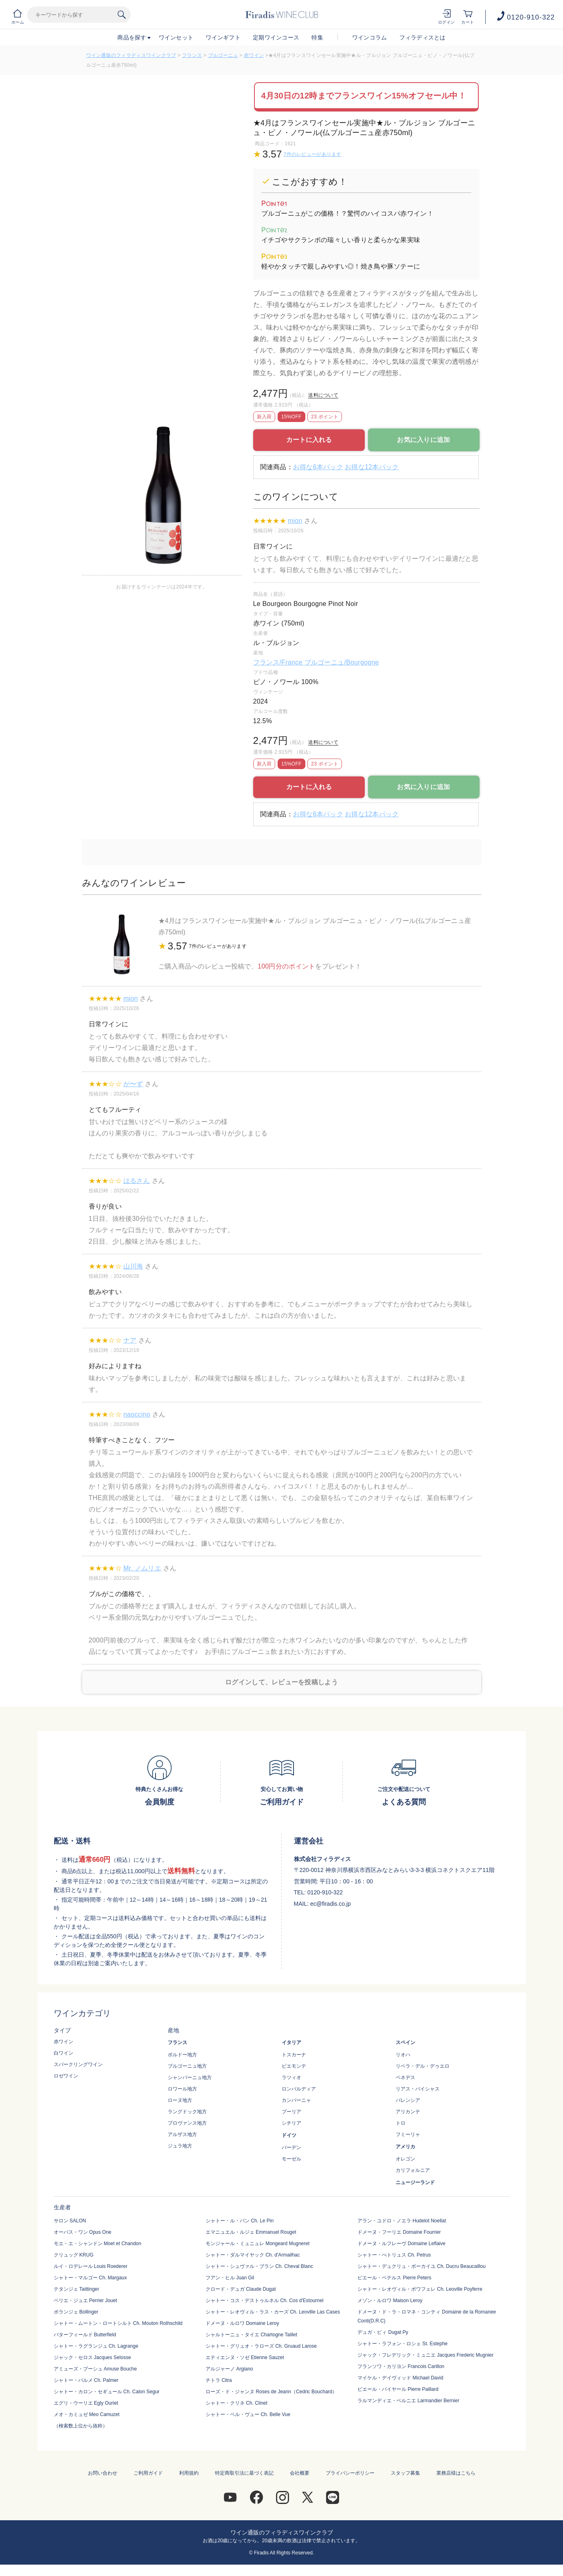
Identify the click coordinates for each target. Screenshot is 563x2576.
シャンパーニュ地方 (190, 2077)
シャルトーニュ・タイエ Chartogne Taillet (251, 2335)
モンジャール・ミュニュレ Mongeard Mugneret (257, 2243)
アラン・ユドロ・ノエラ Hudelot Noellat (401, 2221)
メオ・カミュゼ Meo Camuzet (87, 2414)
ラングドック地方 (187, 2112)
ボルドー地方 (182, 2055)
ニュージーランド (415, 2182)
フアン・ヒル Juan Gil (230, 2278)
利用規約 (189, 2473)
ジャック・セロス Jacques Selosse (92, 2357)
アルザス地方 (182, 2134)
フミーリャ (408, 2134)
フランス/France (279, 662)
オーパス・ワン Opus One (83, 2232)
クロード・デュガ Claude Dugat (241, 2289)
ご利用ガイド (148, 2473)
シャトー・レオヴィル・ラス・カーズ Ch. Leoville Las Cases (273, 2312)
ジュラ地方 (180, 2146)
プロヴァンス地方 (187, 2123)
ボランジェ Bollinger (76, 2312)
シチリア (291, 2123)
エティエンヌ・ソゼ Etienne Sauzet (245, 2357)
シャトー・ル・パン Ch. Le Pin (240, 2221)
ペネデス (405, 2077)
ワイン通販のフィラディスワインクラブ (131, 55)
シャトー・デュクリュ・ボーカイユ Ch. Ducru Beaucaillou (421, 2266)
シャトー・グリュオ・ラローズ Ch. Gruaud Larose (261, 2346)
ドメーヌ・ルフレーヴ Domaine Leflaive (401, 2243)
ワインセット (176, 37)
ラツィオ (291, 2077)
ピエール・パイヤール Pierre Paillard (397, 2389)
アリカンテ (408, 2112)
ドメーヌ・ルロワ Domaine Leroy (242, 2323)
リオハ (403, 2055)
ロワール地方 (182, 2089)
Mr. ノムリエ (142, 1568)
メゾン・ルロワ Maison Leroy (389, 2300)
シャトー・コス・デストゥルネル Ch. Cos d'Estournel (265, 2300)
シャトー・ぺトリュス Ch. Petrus (394, 2255)
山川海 (133, 1266)
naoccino (136, 1414)
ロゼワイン (66, 2076)
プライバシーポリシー (350, 2473)
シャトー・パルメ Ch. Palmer (86, 2380)
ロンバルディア (299, 2089)
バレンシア (408, 2100)
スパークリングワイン (78, 2064)
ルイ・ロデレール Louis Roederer (90, 2266)
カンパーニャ (296, 2100)
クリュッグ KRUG (74, 2255)
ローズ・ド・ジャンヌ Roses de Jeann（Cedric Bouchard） (271, 2391)
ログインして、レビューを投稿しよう (281, 1682)
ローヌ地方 (180, 2100)
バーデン (291, 2147)
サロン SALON (70, 2221)
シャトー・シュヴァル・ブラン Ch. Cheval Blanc (259, 2266)
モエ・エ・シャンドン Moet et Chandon (97, 2243)
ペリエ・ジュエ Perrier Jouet (85, 2300)
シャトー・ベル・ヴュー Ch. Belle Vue (248, 2414)
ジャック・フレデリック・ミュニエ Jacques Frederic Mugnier (425, 2355)
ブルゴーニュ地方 (187, 2066)
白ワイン (63, 2053)
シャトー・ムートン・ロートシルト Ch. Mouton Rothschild (118, 2323)
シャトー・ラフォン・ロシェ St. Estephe (402, 2343)
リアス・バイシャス (418, 2089)
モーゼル (291, 2159)
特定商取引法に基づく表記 (244, 2473)
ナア (130, 1340)
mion (295, 520)
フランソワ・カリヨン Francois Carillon (400, 2366)
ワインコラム (369, 37)
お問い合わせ (102, 2473)
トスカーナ (294, 2055)
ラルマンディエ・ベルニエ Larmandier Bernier (408, 2400)
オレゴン (405, 2159)
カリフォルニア (413, 2170)
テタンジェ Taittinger (76, 2289)
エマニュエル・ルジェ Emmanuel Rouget (251, 2232)
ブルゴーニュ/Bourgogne (342, 662)
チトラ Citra (219, 2380)
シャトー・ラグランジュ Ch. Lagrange (96, 2346)
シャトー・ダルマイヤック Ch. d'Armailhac (253, 2255)
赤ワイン (254, 55)
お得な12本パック (372, 467)
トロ (400, 2123)
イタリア (291, 2042)
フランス (192, 55)
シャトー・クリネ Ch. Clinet (236, 2403)
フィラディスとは (422, 37)
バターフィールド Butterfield (85, 2335)
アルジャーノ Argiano (229, 2369)
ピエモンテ (294, 2066)
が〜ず (133, 1083)
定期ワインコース (276, 37)
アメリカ (405, 2147)
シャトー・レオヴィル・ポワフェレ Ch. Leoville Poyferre (419, 2289)
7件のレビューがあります (313, 154)
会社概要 (299, 2473)
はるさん (136, 1180)
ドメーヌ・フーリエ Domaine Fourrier (399, 2232)
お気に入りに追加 (423, 439)
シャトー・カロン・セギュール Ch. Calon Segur (107, 2391)
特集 (317, 37)
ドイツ (289, 2135)
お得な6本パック (318, 467)
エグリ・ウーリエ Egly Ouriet (86, 2403)
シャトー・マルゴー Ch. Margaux (90, 2278)
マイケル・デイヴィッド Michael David (400, 2378)
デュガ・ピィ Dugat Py (382, 2332)
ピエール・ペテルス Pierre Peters (394, 2278)
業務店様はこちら (455, 2473)
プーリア (291, 2112)
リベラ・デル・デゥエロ (422, 2066)
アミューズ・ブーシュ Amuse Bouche (95, 2369)
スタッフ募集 (405, 2473)
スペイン (405, 2042)
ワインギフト (223, 37)
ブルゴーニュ (223, 55)
